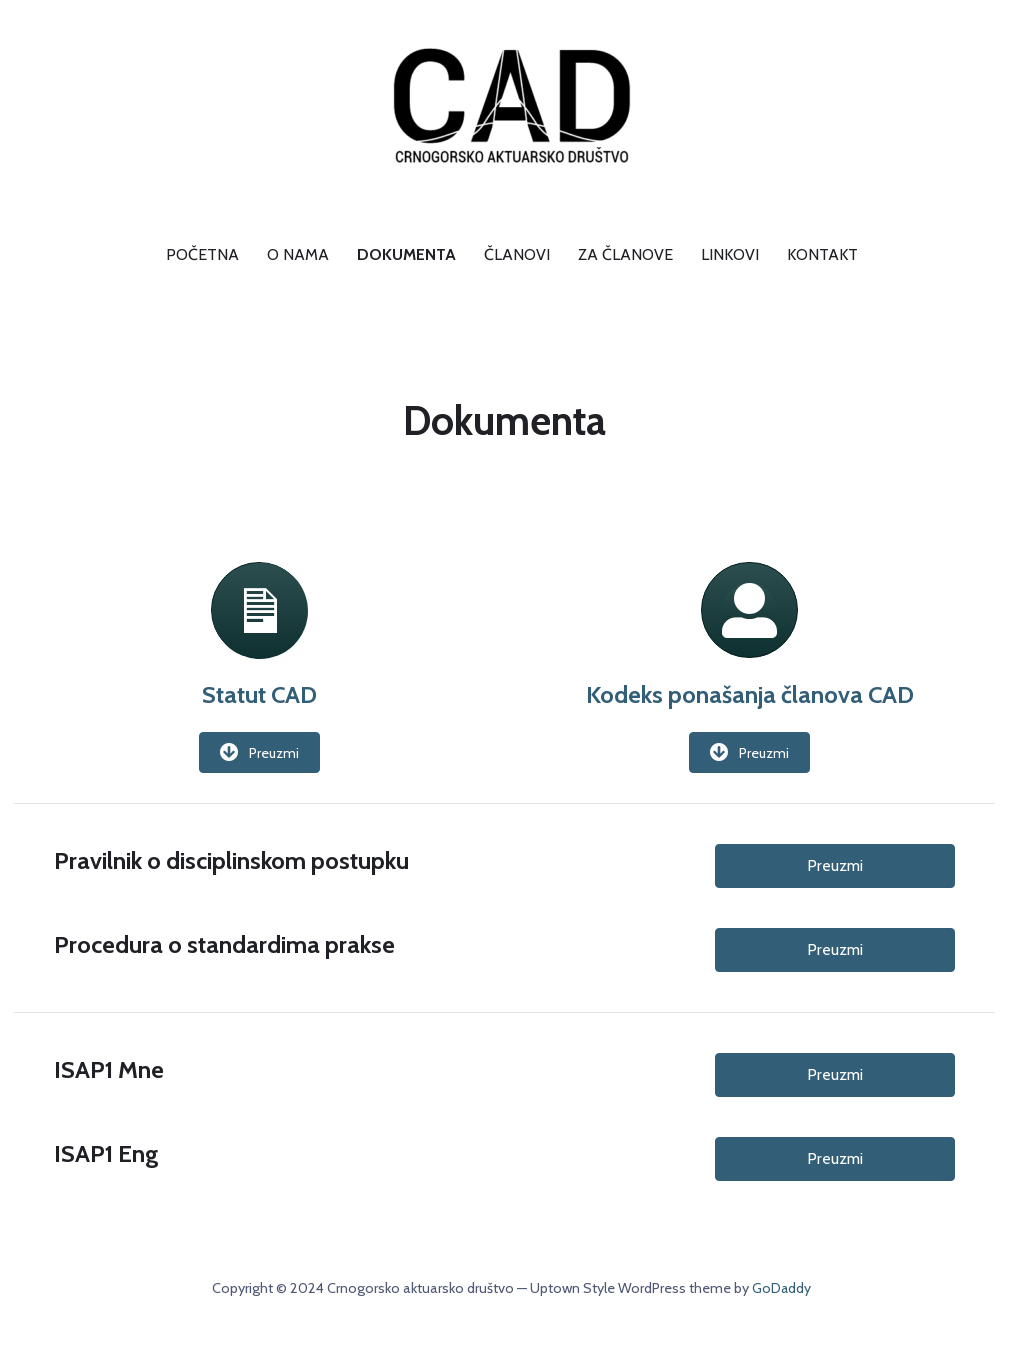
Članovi (517, 254)
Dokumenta (406, 254)
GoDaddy (781, 1288)
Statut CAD (259, 694)
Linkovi (730, 254)
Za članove (625, 254)
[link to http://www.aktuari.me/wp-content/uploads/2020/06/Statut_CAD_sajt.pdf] (259, 575)
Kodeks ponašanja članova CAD (750, 694)
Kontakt (822, 254)
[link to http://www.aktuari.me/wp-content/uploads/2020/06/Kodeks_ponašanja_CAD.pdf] (749, 625)
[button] (259, 752)
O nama (298, 254)
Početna (202, 254)
